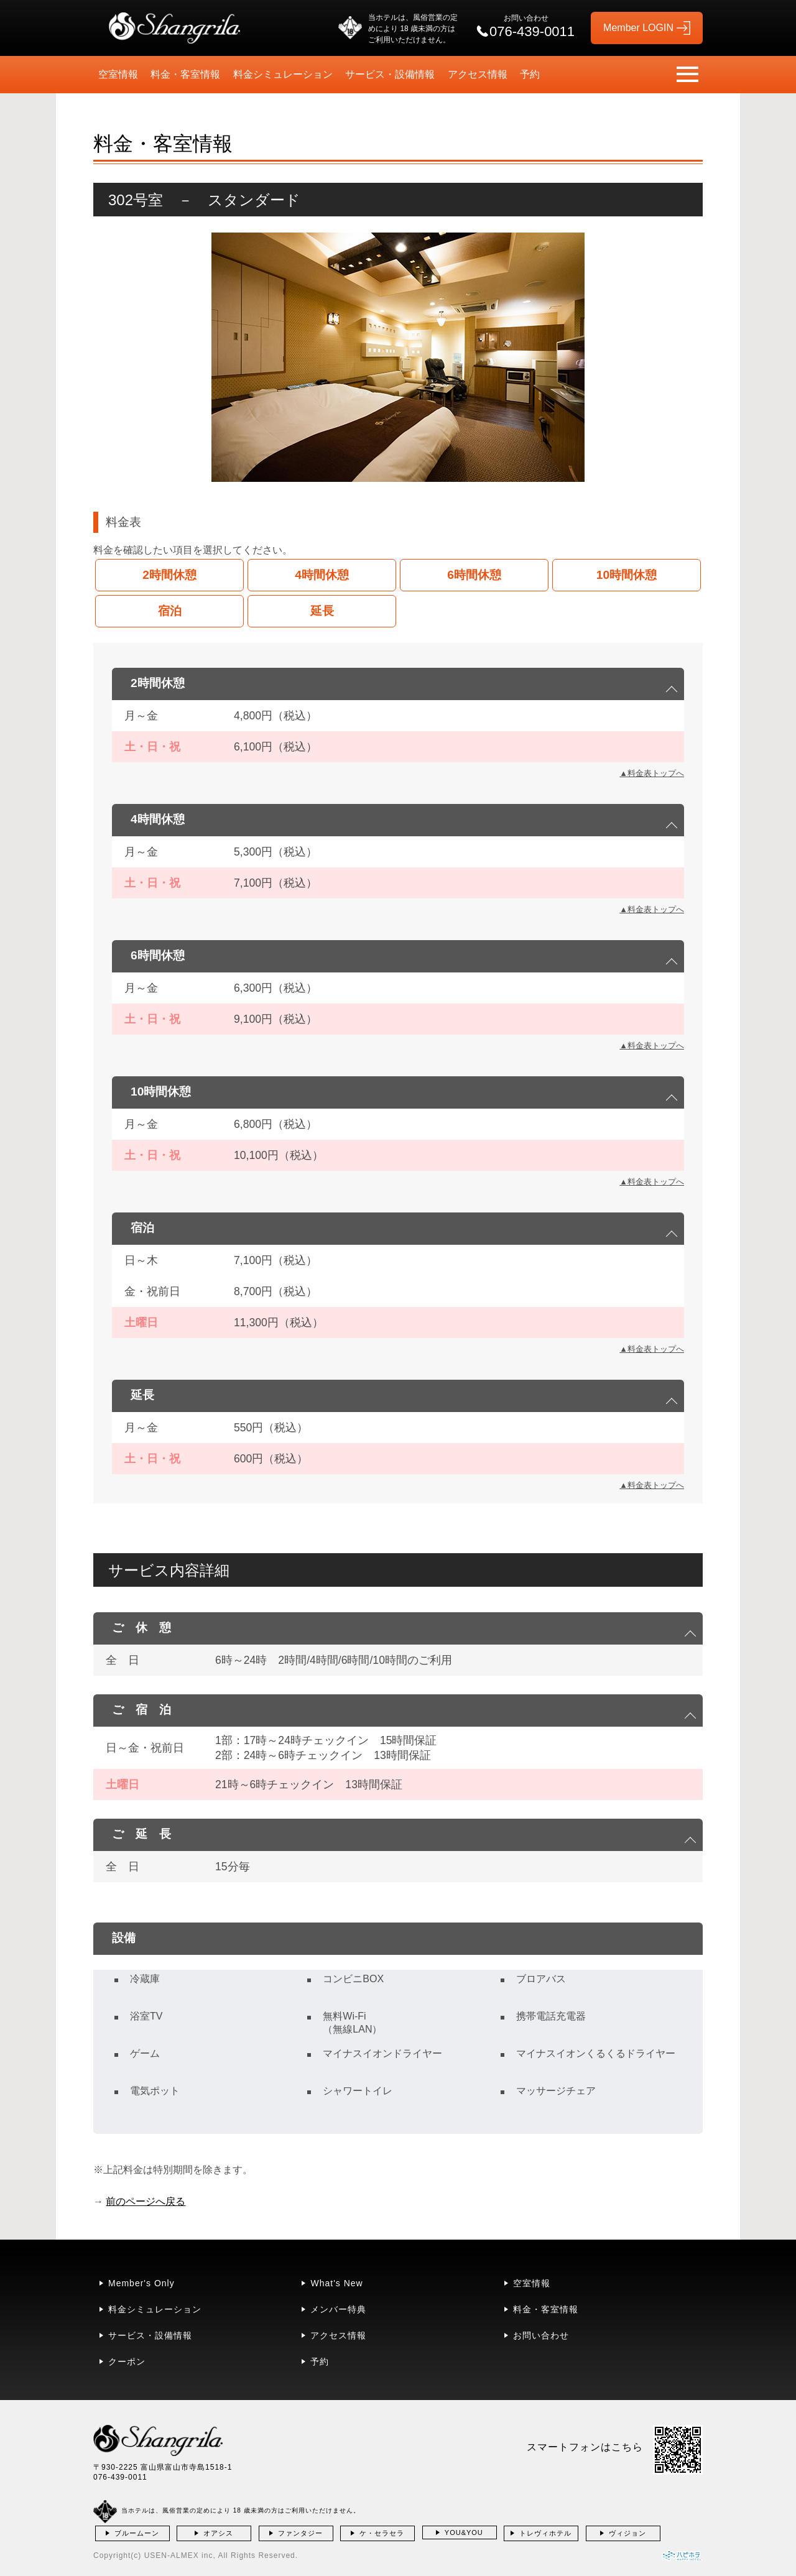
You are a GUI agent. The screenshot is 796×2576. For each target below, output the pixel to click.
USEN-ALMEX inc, (180, 2555)
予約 (530, 74)
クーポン (127, 2361)
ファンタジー (300, 2533)
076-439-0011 (120, 2477)
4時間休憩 (322, 574)
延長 (322, 610)
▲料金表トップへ (651, 773)
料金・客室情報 (185, 74)
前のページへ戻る (145, 2201)
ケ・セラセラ (381, 2533)
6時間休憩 (474, 574)
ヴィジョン (627, 2533)
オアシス (218, 2533)
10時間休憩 (626, 574)
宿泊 (170, 610)
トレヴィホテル (545, 2533)
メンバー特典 (338, 2309)
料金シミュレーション (283, 74)
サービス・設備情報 (390, 74)
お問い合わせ (541, 2335)
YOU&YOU (464, 2532)
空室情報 (118, 74)
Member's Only (141, 2283)
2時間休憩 (169, 574)
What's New (336, 2283)
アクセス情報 (477, 74)
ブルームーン (136, 2533)
